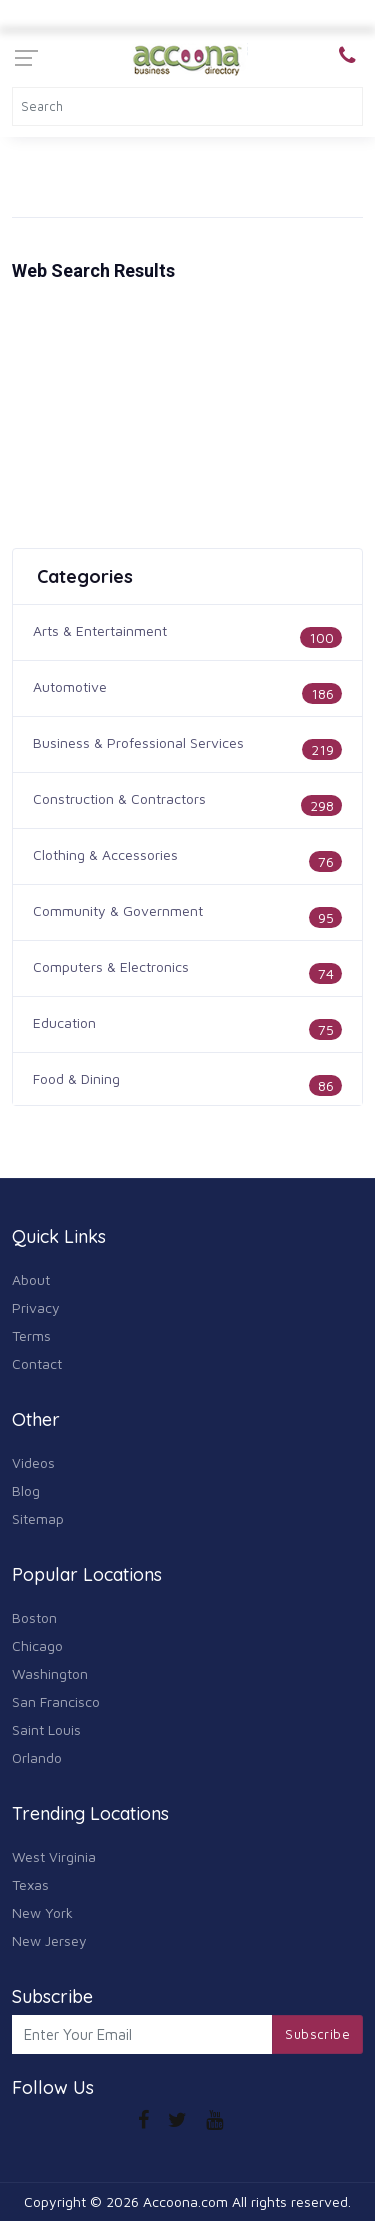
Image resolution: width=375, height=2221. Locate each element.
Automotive (70, 686)
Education (64, 1022)
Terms (31, 1335)
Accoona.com (185, 2201)
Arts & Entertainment (100, 630)
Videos (33, 1462)
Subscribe (317, 2034)
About (31, 1279)
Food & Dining (76, 1078)
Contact (37, 1363)
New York (42, 1912)
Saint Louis (46, 1729)
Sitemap (38, 1518)
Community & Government (118, 910)
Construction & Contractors (119, 798)
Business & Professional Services (138, 742)
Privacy (36, 1307)
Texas (30, 1884)
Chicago (37, 1645)
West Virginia (54, 1856)
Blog (26, 1490)
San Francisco (56, 1701)
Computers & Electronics (111, 966)
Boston (34, 1617)
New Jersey (49, 1940)
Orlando (37, 1757)
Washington (50, 1673)
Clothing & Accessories (105, 854)
